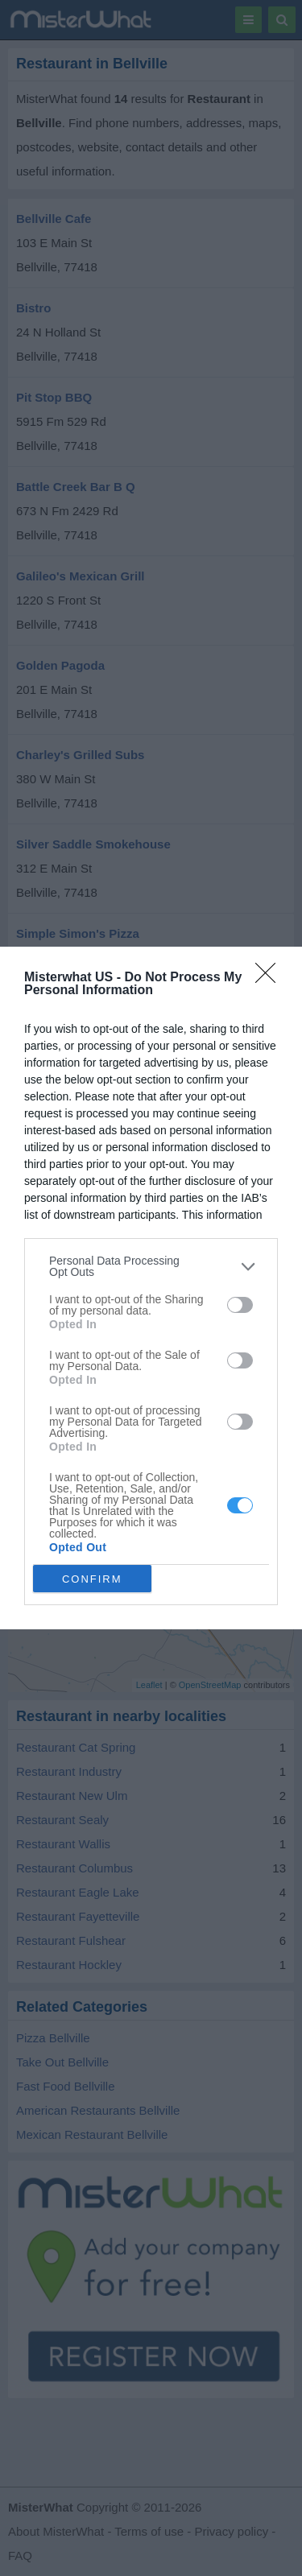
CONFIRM (92, 1578)
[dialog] (151, 1288)
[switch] (240, 1305)
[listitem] (151, 1266)
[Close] (270, 978)
